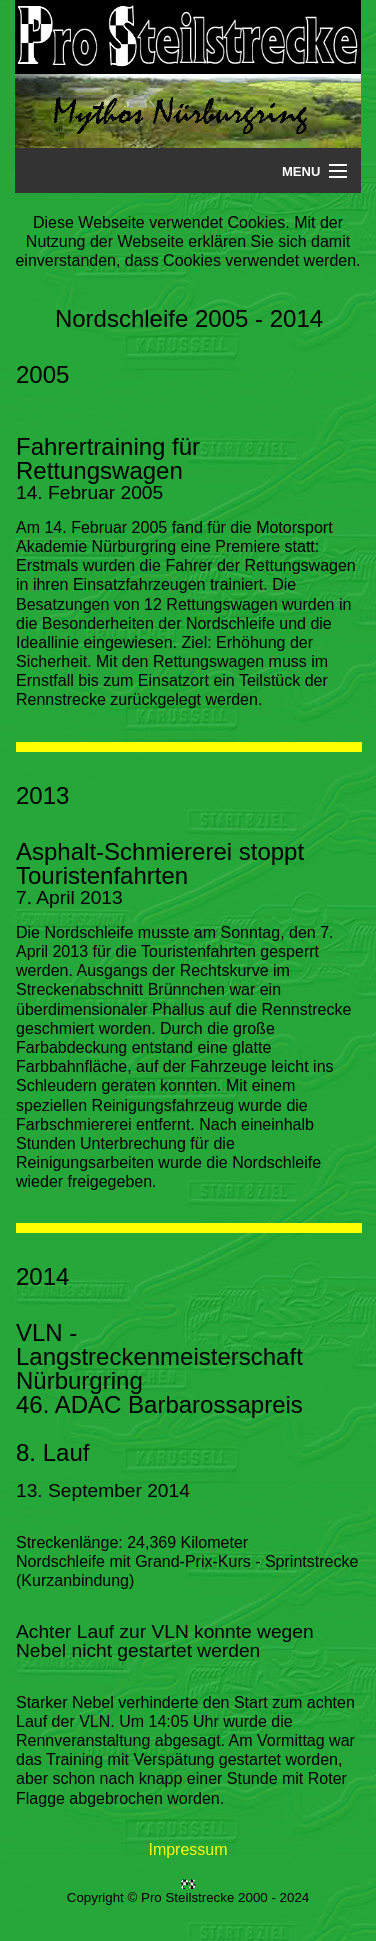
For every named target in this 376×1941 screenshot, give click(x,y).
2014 (42, 1276)
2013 (42, 795)
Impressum (187, 1849)
